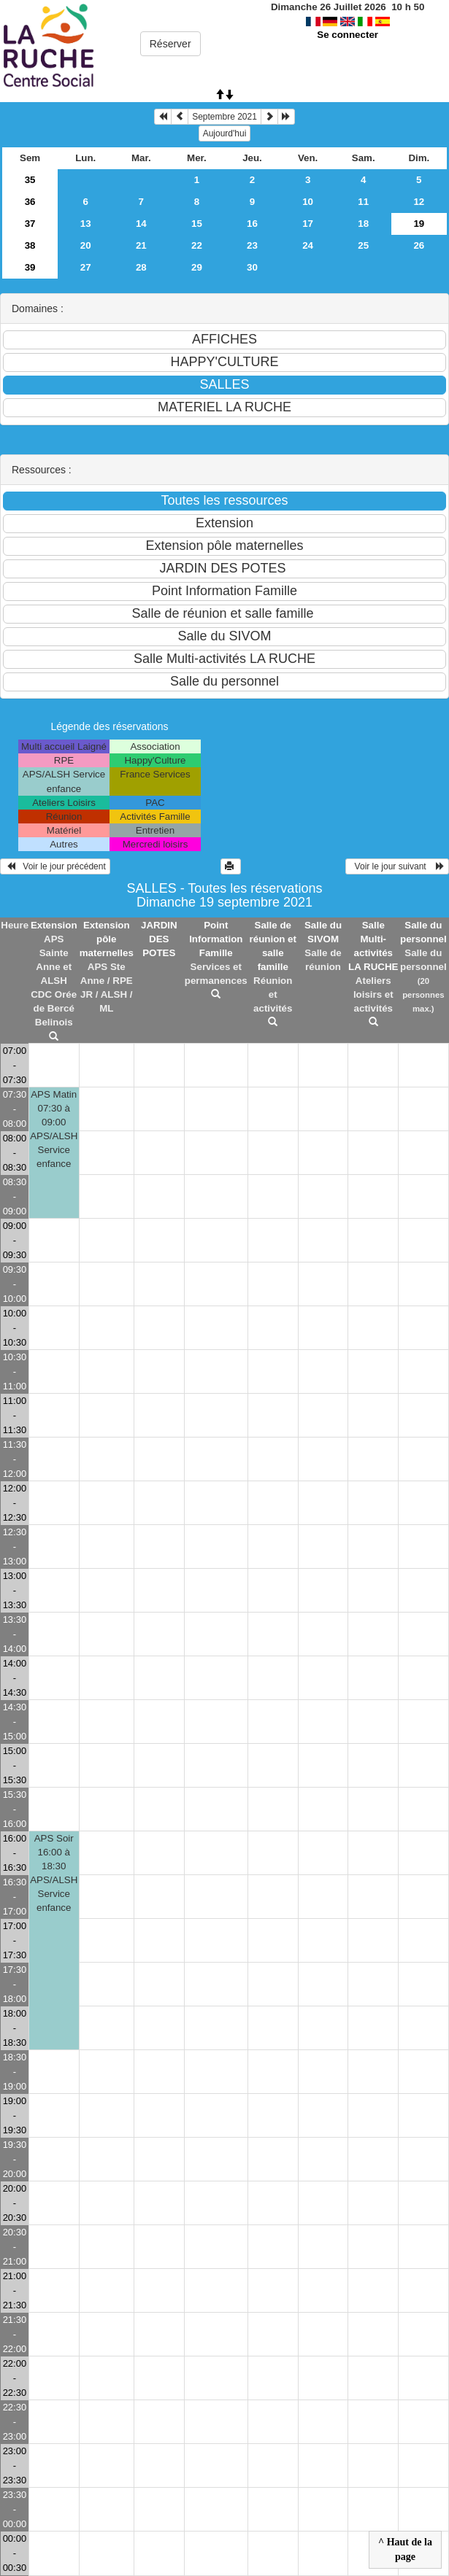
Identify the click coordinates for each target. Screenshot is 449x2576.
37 (30, 223)
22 (196, 245)
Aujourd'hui (225, 133)
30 (252, 267)
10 (307, 201)
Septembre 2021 (224, 117)
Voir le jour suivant (397, 866)
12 (418, 201)
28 (141, 267)
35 (30, 179)
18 (363, 223)
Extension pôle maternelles (107, 939)
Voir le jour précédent (55, 866)
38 (30, 245)
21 (141, 245)
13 (85, 223)
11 (363, 201)
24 (307, 245)
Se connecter (347, 34)
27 (85, 267)
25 (363, 245)
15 (196, 223)
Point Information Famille (215, 939)
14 (141, 223)
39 (30, 267)
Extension (54, 925)
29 (196, 267)
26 (418, 245)
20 (85, 245)
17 (307, 223)
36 (30, 201)
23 (252, 245)
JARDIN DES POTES (159, 939)
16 (252, 223)
